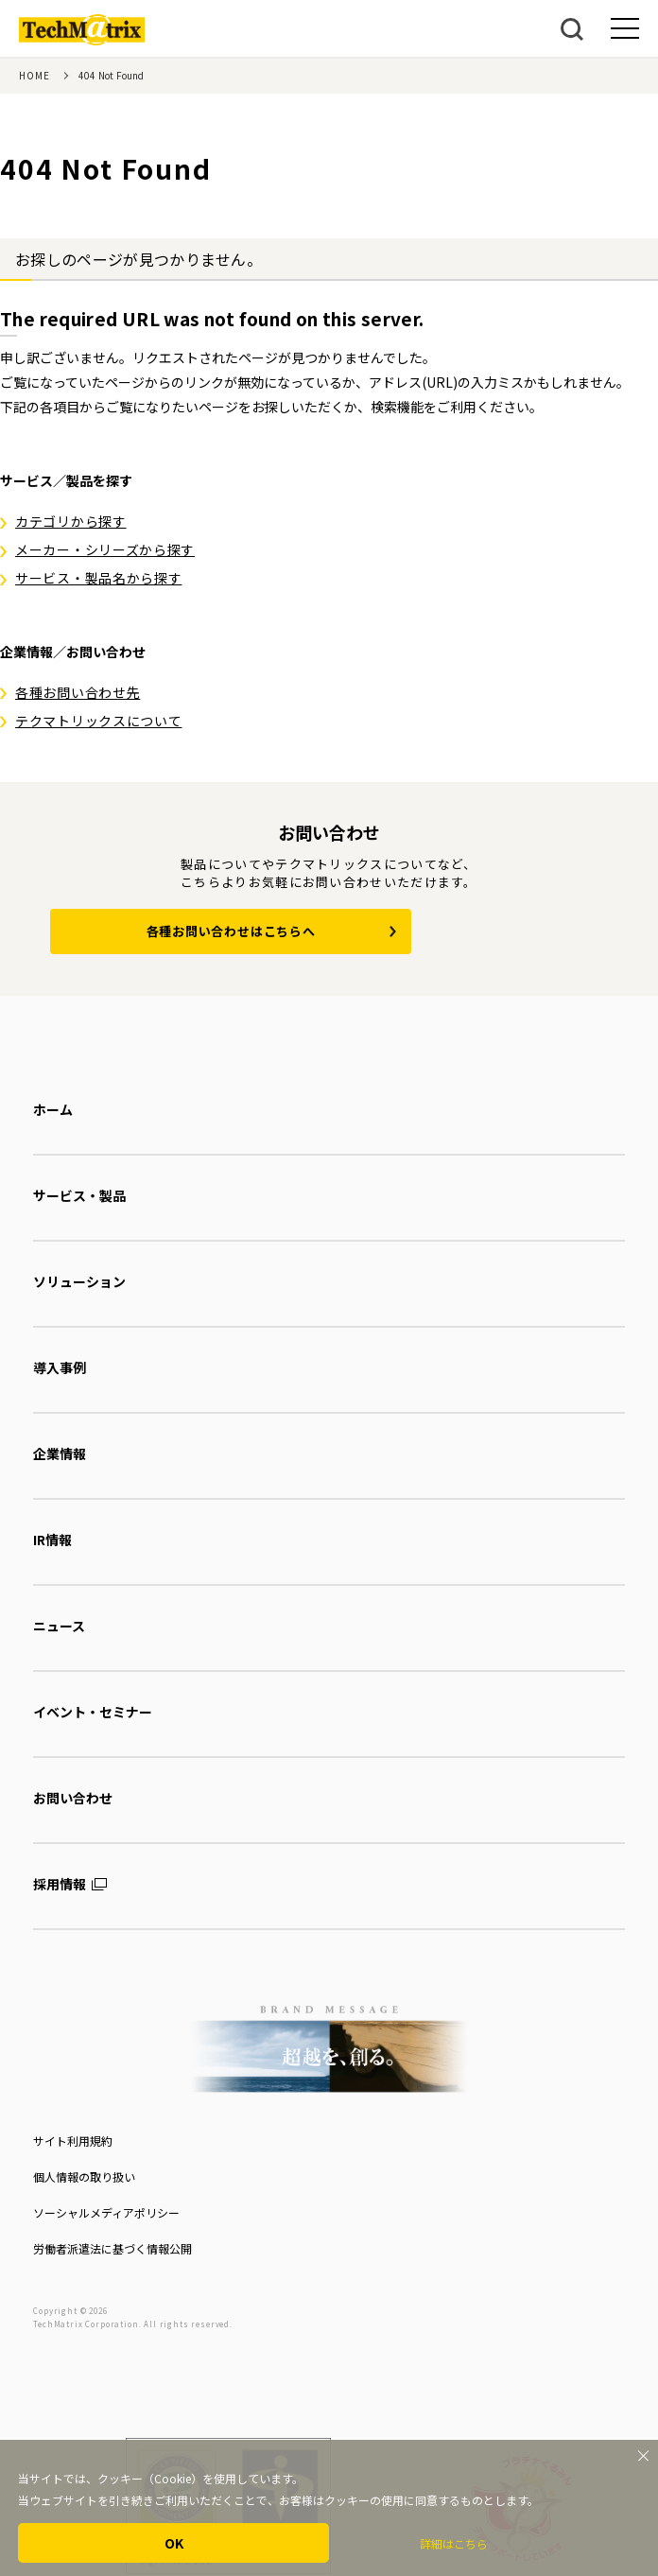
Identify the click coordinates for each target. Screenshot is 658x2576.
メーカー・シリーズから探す (105, 549)
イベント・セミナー (92, 1711)
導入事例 (59, 1367)
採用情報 (59, 1883)
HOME (34, 75)
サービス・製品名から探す (98, 577)
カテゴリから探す (71, 521)
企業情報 (59, 1453)
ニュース (59, 1625)
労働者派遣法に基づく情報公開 (112, 2248)
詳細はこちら (454, 2543)
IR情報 (52, 1539)
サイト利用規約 (73, 2140)
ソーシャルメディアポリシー (106, 2212)
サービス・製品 (79, 1195)
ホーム (53, 1109)
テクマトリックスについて (98, 720)
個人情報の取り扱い (84, 2176)
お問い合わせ (73, 1797)
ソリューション (79, 1281)
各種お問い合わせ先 (77, 692)
